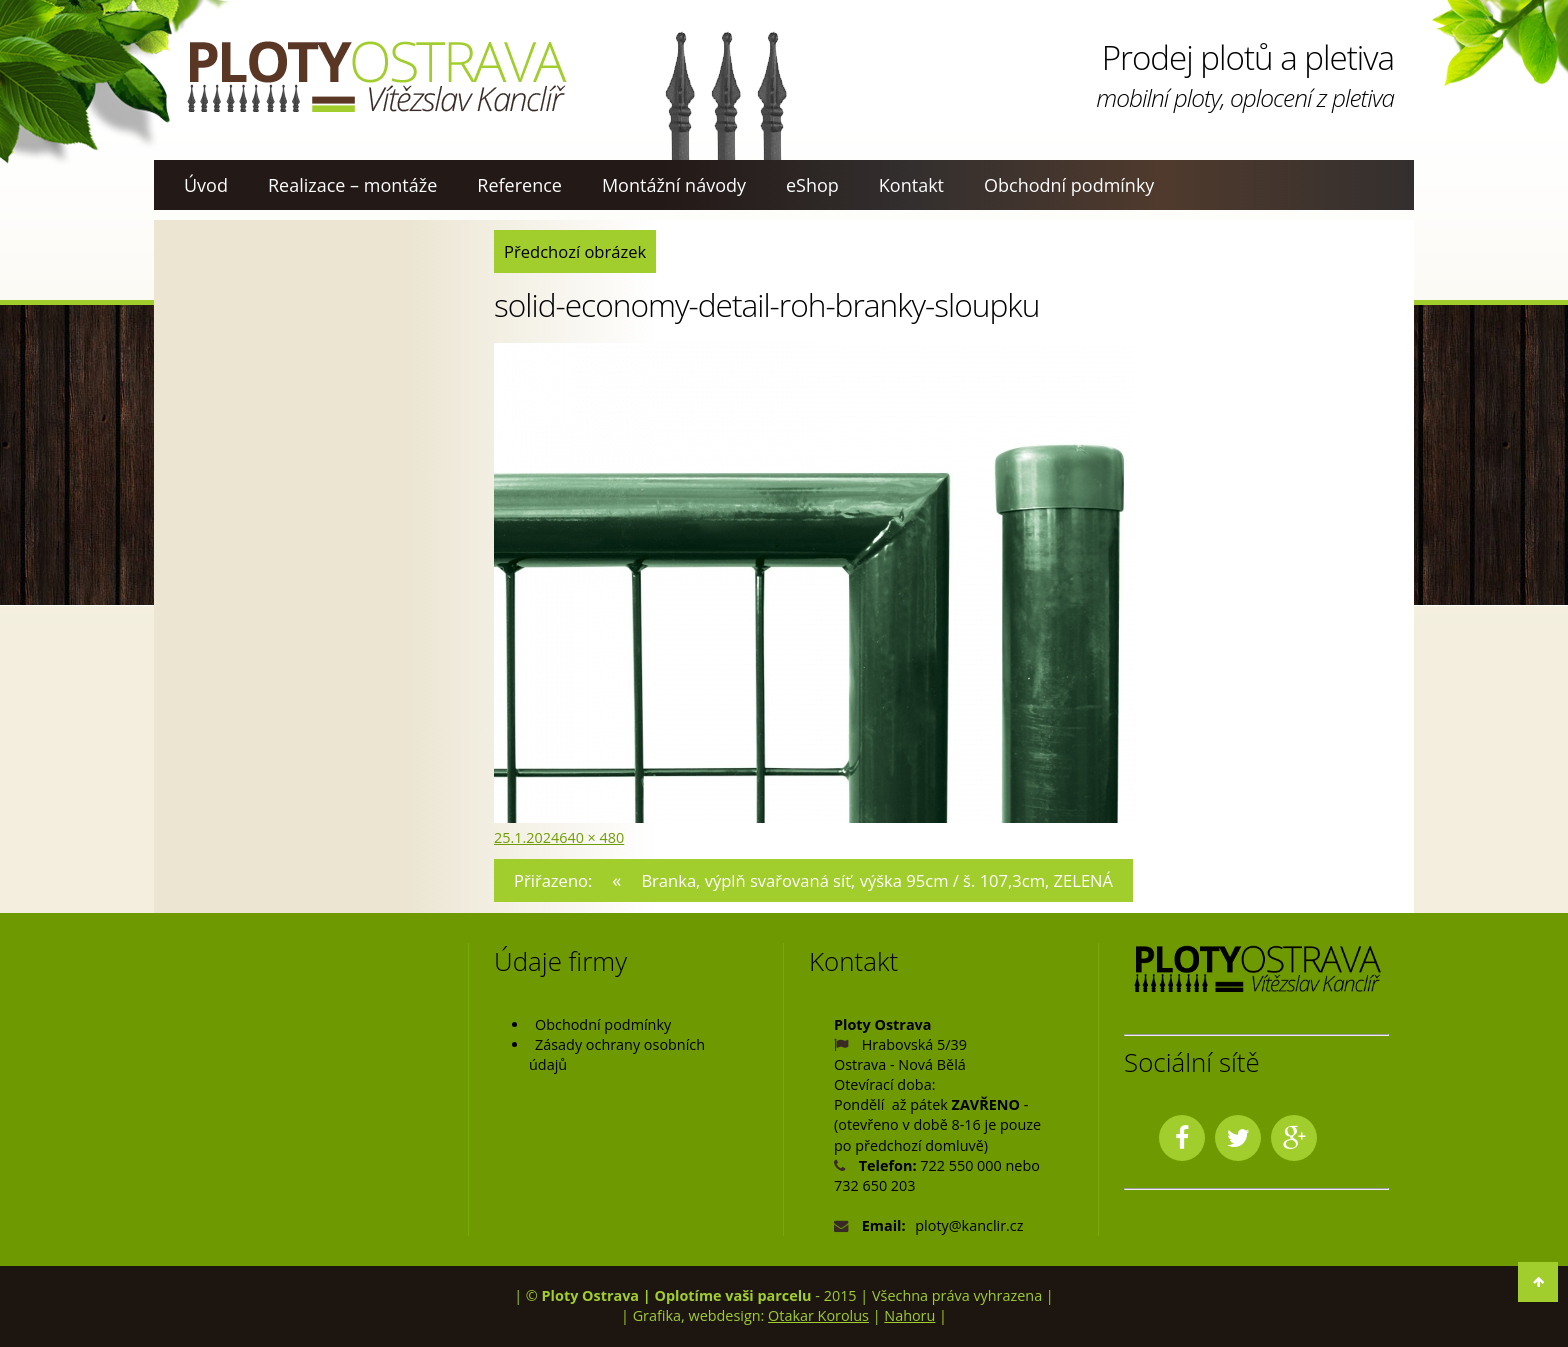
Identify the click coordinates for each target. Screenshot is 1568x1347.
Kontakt (911, 185)
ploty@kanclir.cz (969, 1225)
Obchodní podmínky (1069, 185)
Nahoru (909, 1315)
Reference (519, 185)
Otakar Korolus (818, 1315)
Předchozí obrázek (575, 251)
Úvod (206, 185)
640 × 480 (591, 837)
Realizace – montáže (352, 185)
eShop (812, 185)
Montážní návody (674, 185)
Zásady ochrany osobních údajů (617, 1054)
